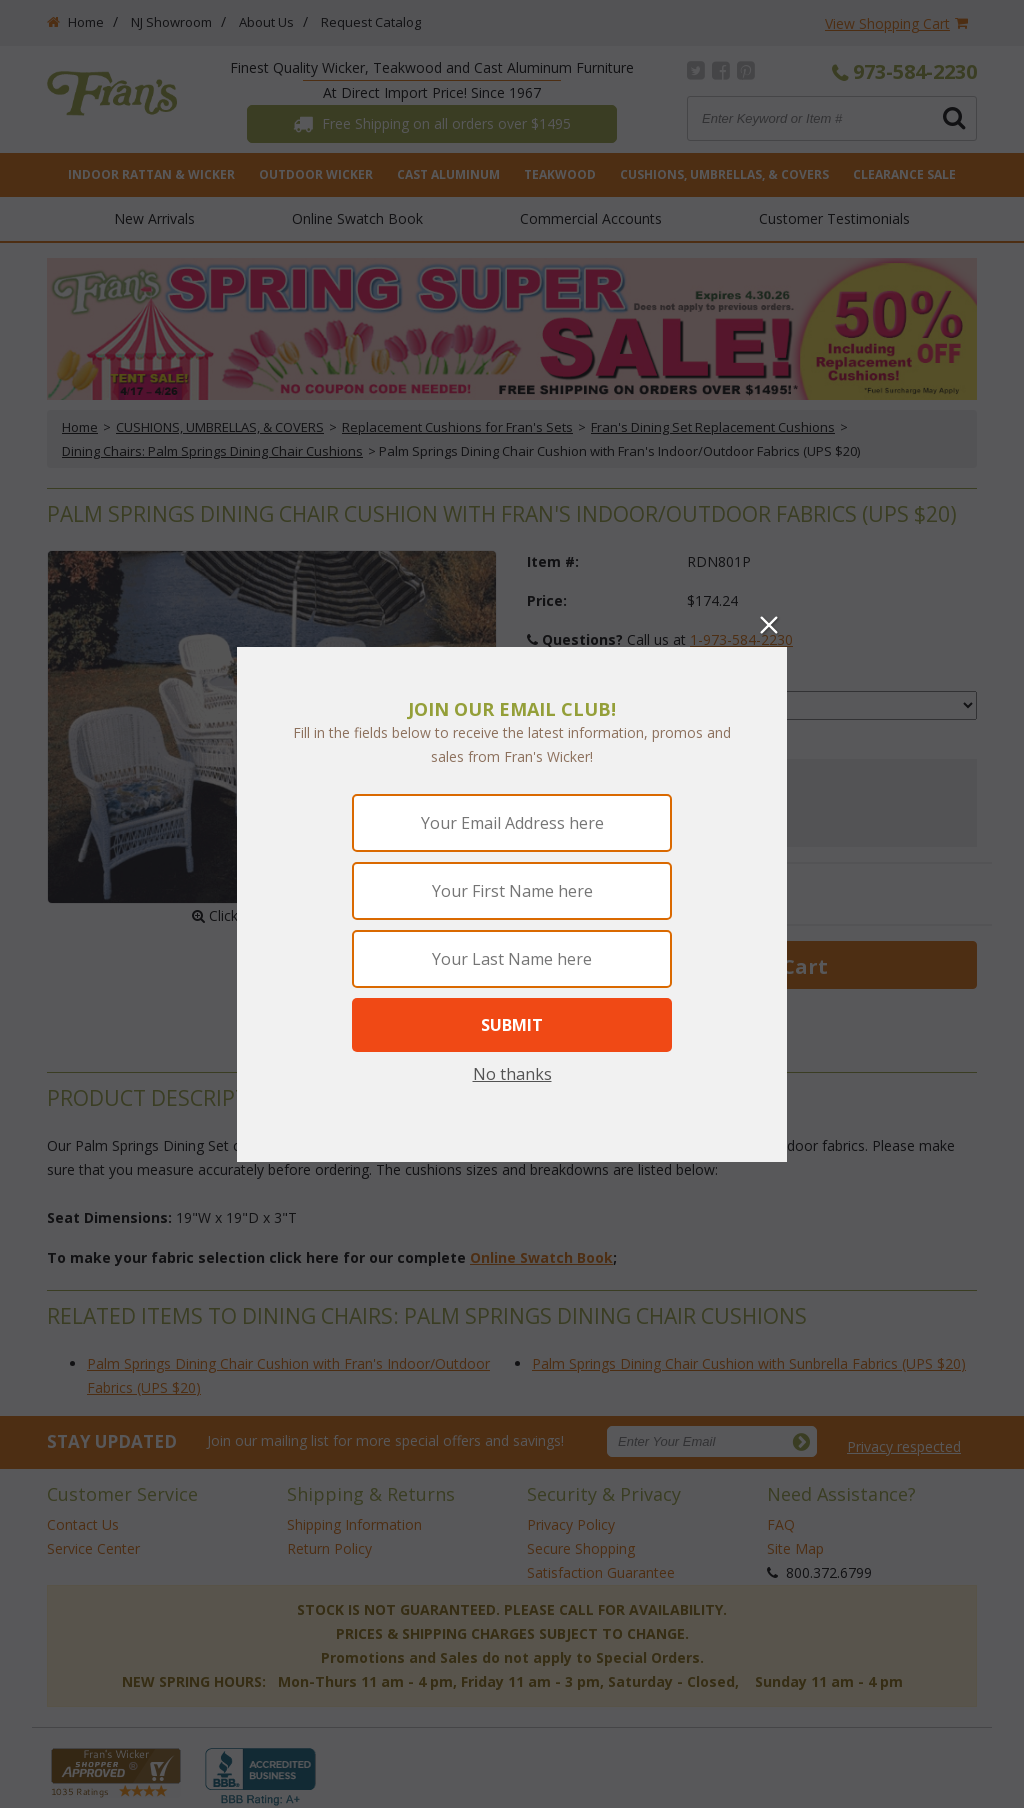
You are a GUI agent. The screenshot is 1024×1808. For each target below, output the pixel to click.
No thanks (512, 1074)
